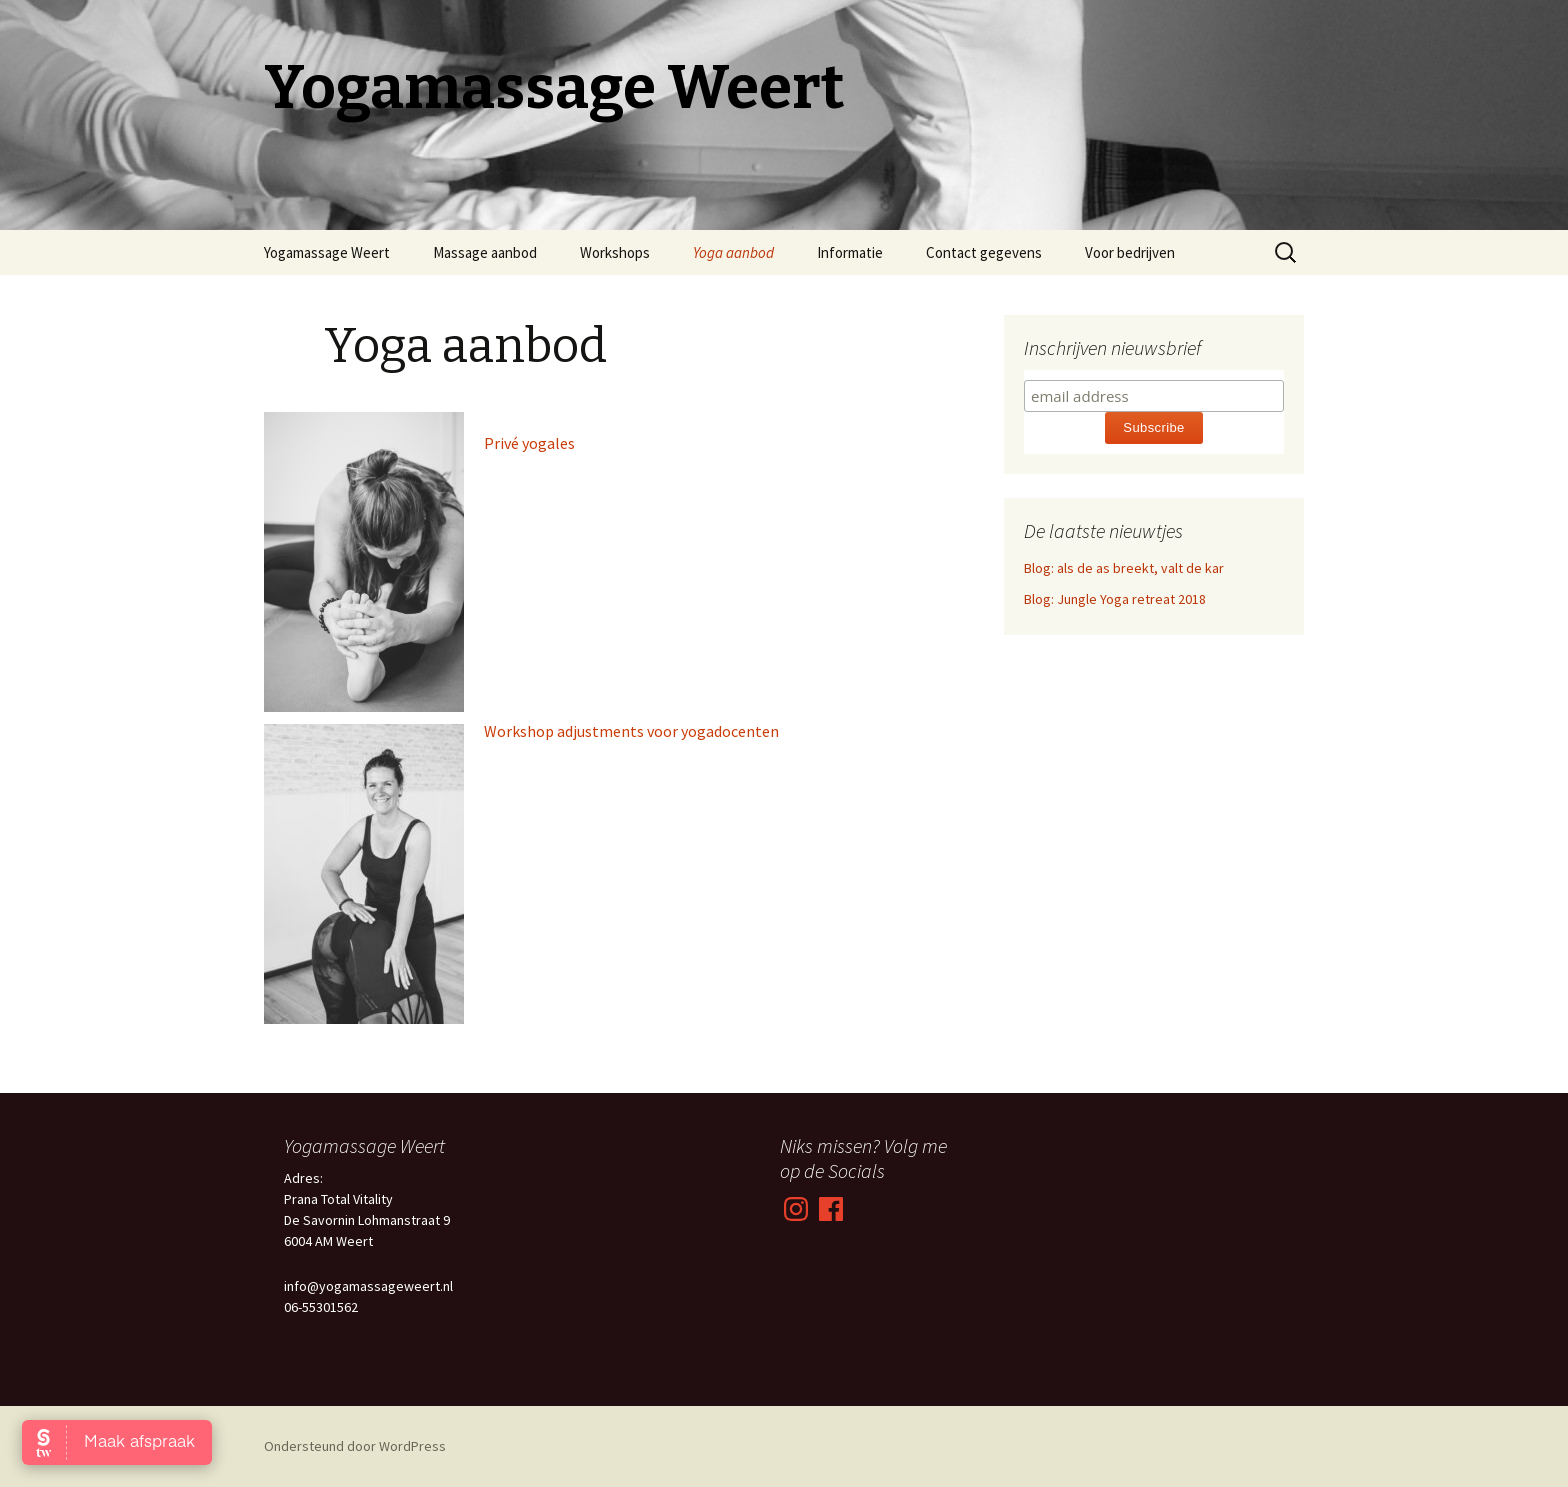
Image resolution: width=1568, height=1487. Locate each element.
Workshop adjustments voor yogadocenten (631, 731)
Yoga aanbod (733, 252)
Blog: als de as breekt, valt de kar (1124, 568)
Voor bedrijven (1130, 252)
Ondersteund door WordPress (355, 1446)
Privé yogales (529, 443)
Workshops (615, 252)
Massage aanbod (485, 252)
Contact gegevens (984, 252)
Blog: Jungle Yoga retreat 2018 (1115, 599)
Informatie (850, 252)
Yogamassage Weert (327, 252)
